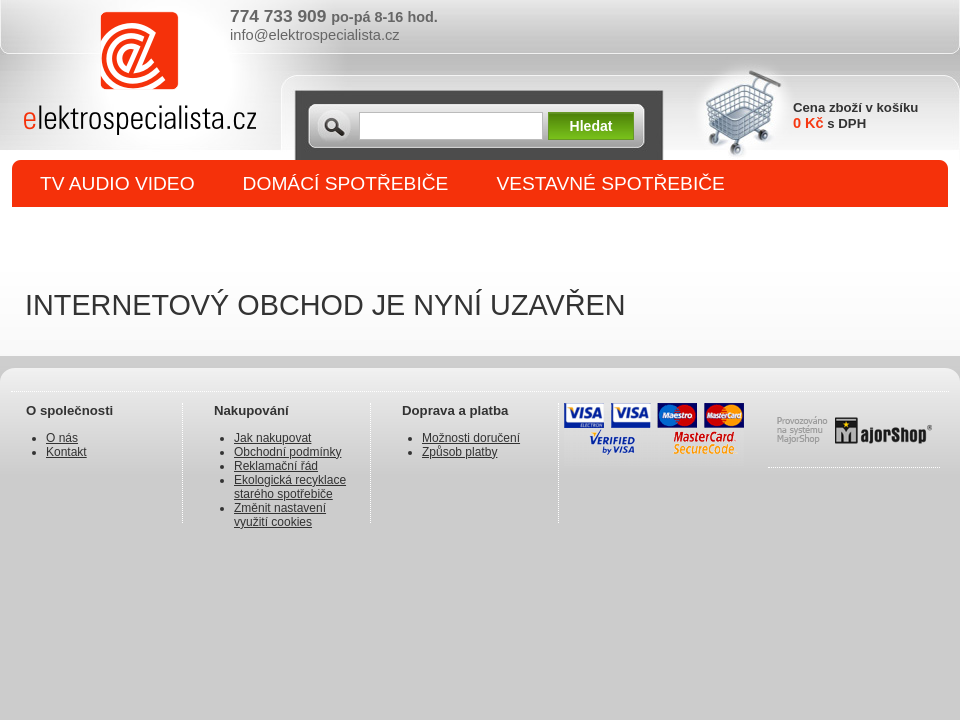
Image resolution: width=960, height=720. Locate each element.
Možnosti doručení (471, 438)
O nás (62, 438)
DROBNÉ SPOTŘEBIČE (145, 231)
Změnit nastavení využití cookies (280, 515)
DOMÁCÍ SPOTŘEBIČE (346, 183)
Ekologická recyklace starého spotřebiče (290, 487)
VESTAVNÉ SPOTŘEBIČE (610, 183)
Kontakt (66, 452)
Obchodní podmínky (287, 452)
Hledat (591, 126)
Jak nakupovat (272, 438)
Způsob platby (459, 452)
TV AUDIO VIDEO (117, 183)
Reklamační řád (276, 466)
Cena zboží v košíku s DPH (855, 115)
